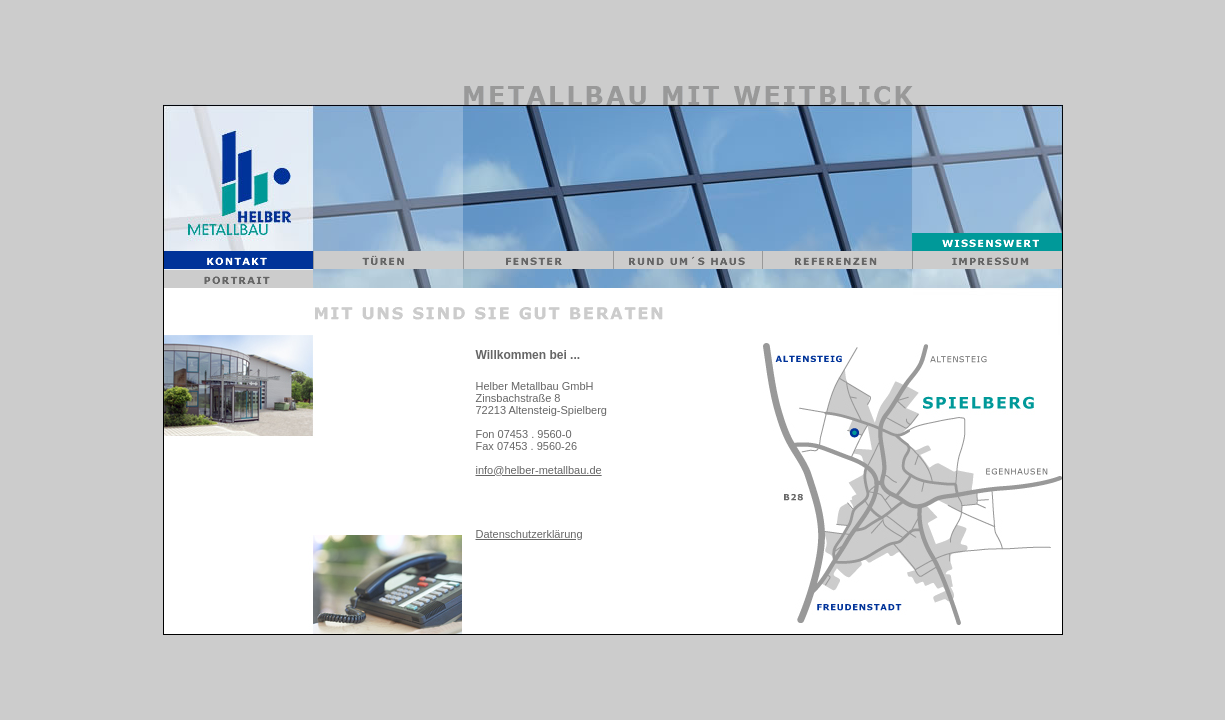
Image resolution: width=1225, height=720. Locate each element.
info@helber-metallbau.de (539, 470)
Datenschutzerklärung (529, 534)
